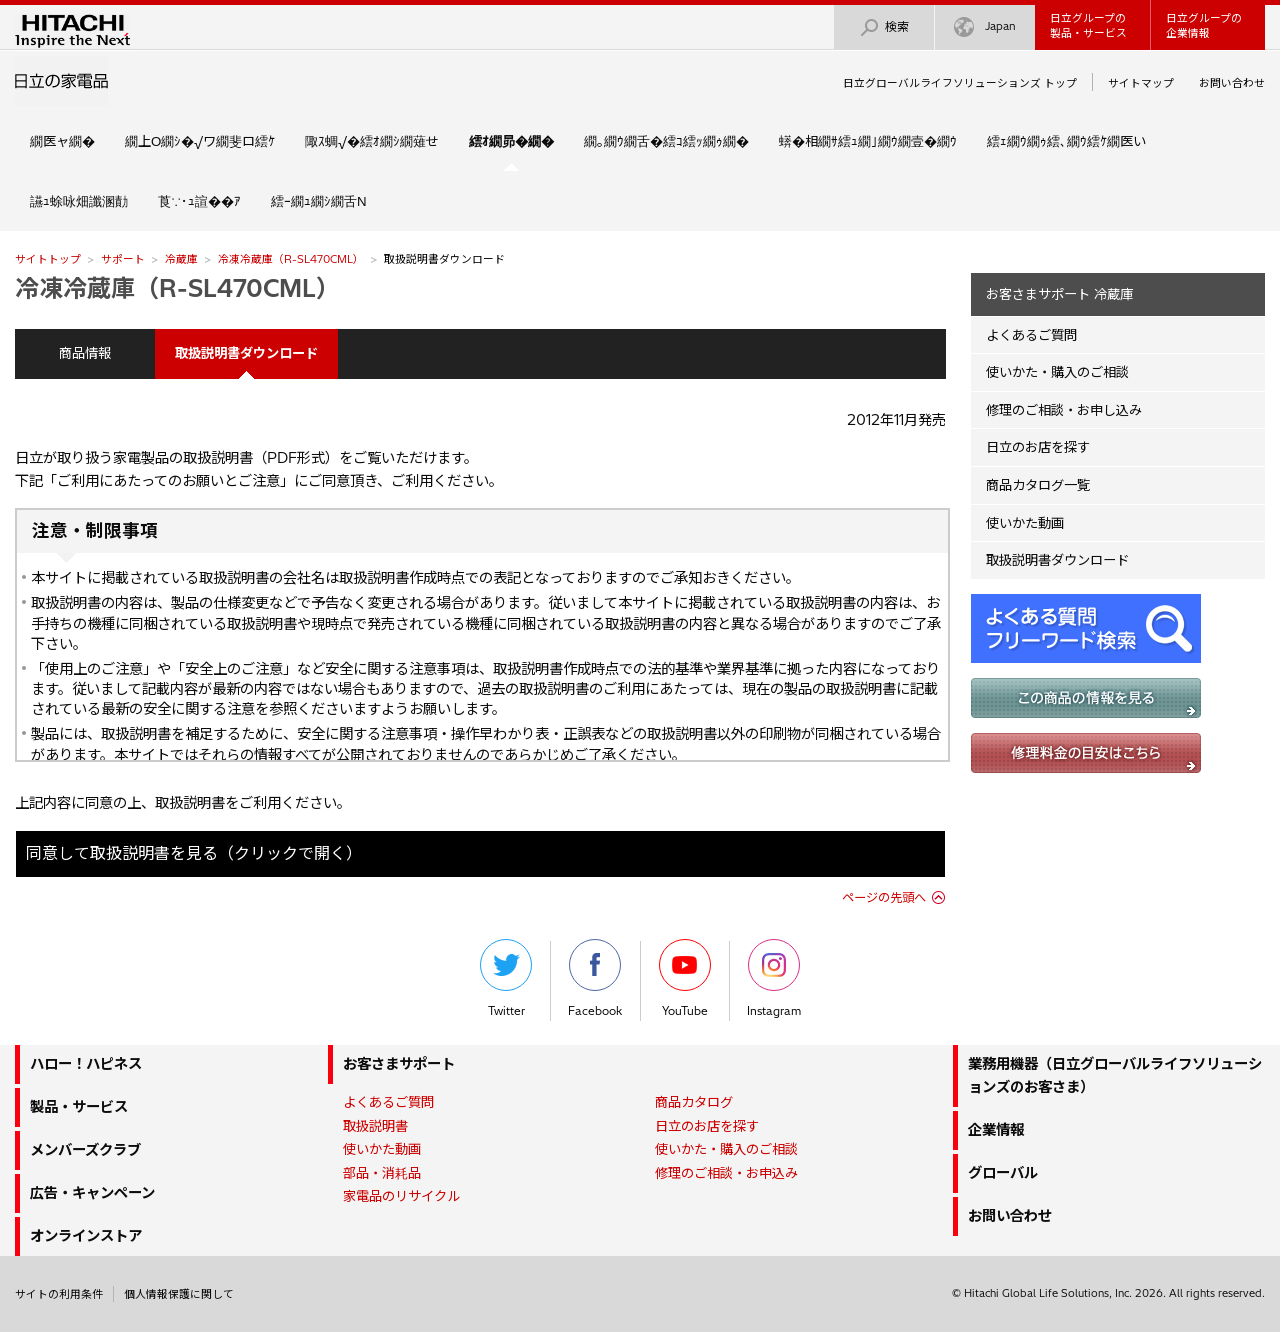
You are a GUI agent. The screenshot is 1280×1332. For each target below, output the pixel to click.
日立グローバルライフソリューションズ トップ (960, 83)
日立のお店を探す (1038, 447)
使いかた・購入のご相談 (1057, 372)
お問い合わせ (1232, 83)
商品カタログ (694, 1102)
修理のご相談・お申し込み (1064, 410)
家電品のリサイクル (401, 1196)
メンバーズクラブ (85, 1150)
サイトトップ (48, 259)
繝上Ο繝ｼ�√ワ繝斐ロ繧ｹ (200, 141)
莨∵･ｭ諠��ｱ (199, 201)
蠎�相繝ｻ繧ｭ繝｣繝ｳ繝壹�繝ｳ (868, 141)
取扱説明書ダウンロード (1057, 560)
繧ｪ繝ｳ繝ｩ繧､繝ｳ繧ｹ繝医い (1066, 141)
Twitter (506, 978)
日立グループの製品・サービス (1088, 25)
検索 (884, 27)
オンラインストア (86, 1236)
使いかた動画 (1025, 523)
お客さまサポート (399, 1064)
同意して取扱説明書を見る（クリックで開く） (194, 853)
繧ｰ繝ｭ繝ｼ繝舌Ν (319, 201)
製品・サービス (79, 1107)
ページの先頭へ (884, 897)
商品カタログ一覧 (1038, 485)
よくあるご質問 (1031, 335)
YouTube (685, 978)
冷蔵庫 (181, 259)
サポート (123, 259)
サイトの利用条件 (59, 1294)
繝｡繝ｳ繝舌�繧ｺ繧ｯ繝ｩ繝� (666, 141)
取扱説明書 (375, 1126)
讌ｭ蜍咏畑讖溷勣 (79, 201)
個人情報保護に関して (179, 1294)
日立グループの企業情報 (1204, 25)
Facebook (595, 978)
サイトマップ (1141, 83)
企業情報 (996, 1130)
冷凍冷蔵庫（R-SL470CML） (291, 259)
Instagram (774, 978)
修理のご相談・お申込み (726, 1173)
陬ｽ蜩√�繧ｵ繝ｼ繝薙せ (372, 141)
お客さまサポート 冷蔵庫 (1059, 294)
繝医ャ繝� (62, 141)
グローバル (1003, 1173)
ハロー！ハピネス (86, 1064)
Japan (985, 27)
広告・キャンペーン (92, 1193)
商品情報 (85, 353)
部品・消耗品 (382, 1173)
